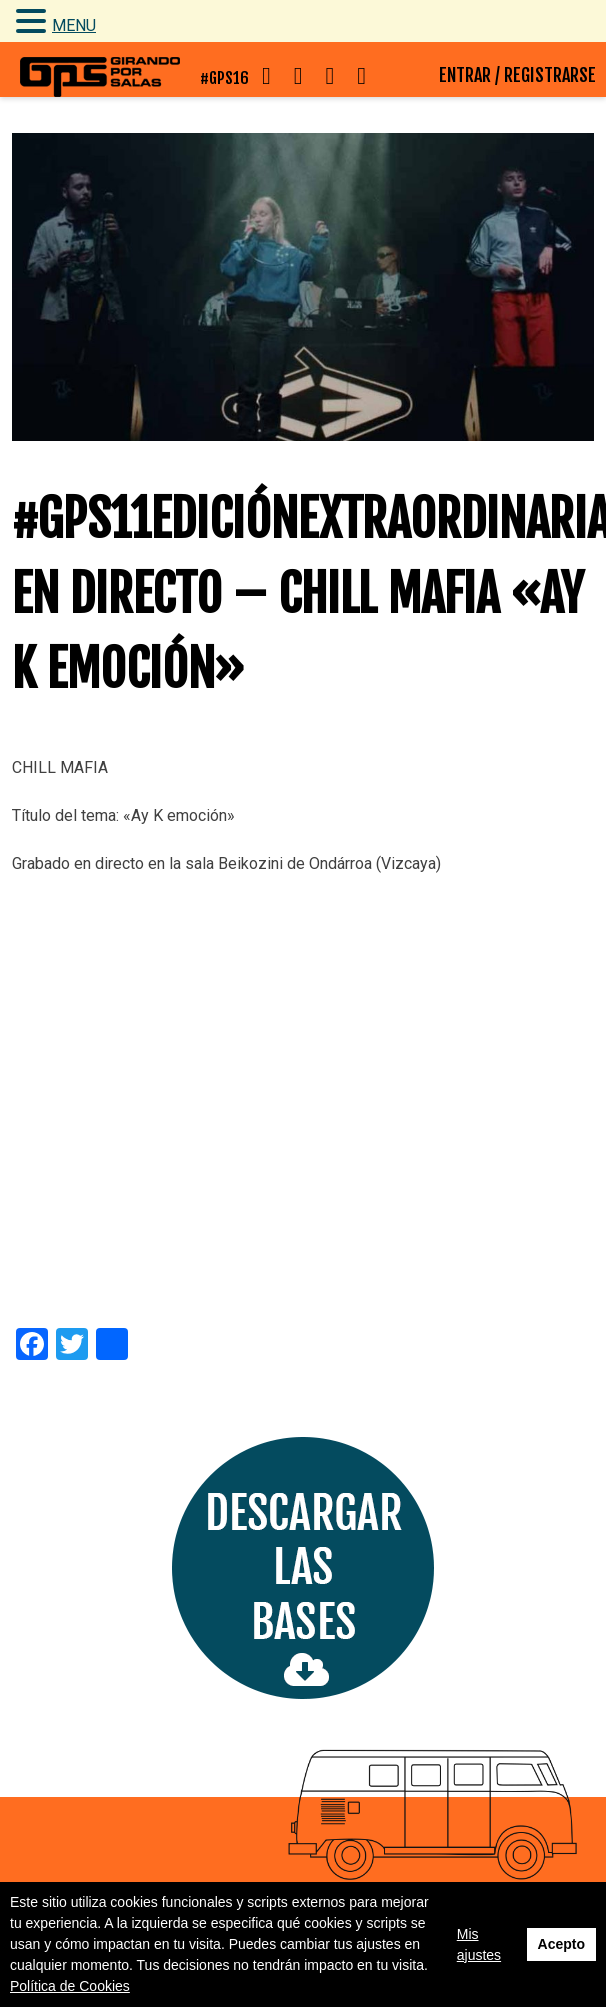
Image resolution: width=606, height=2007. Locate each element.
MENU (74, 25)
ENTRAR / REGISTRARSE (517, 75)
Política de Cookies (70, 1986)
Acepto (561, 1944)
